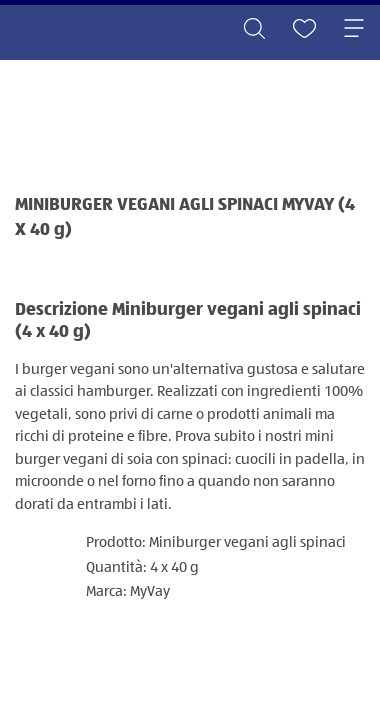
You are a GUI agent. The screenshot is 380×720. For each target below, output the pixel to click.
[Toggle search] (254, 30)
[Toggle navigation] (354, 30)
